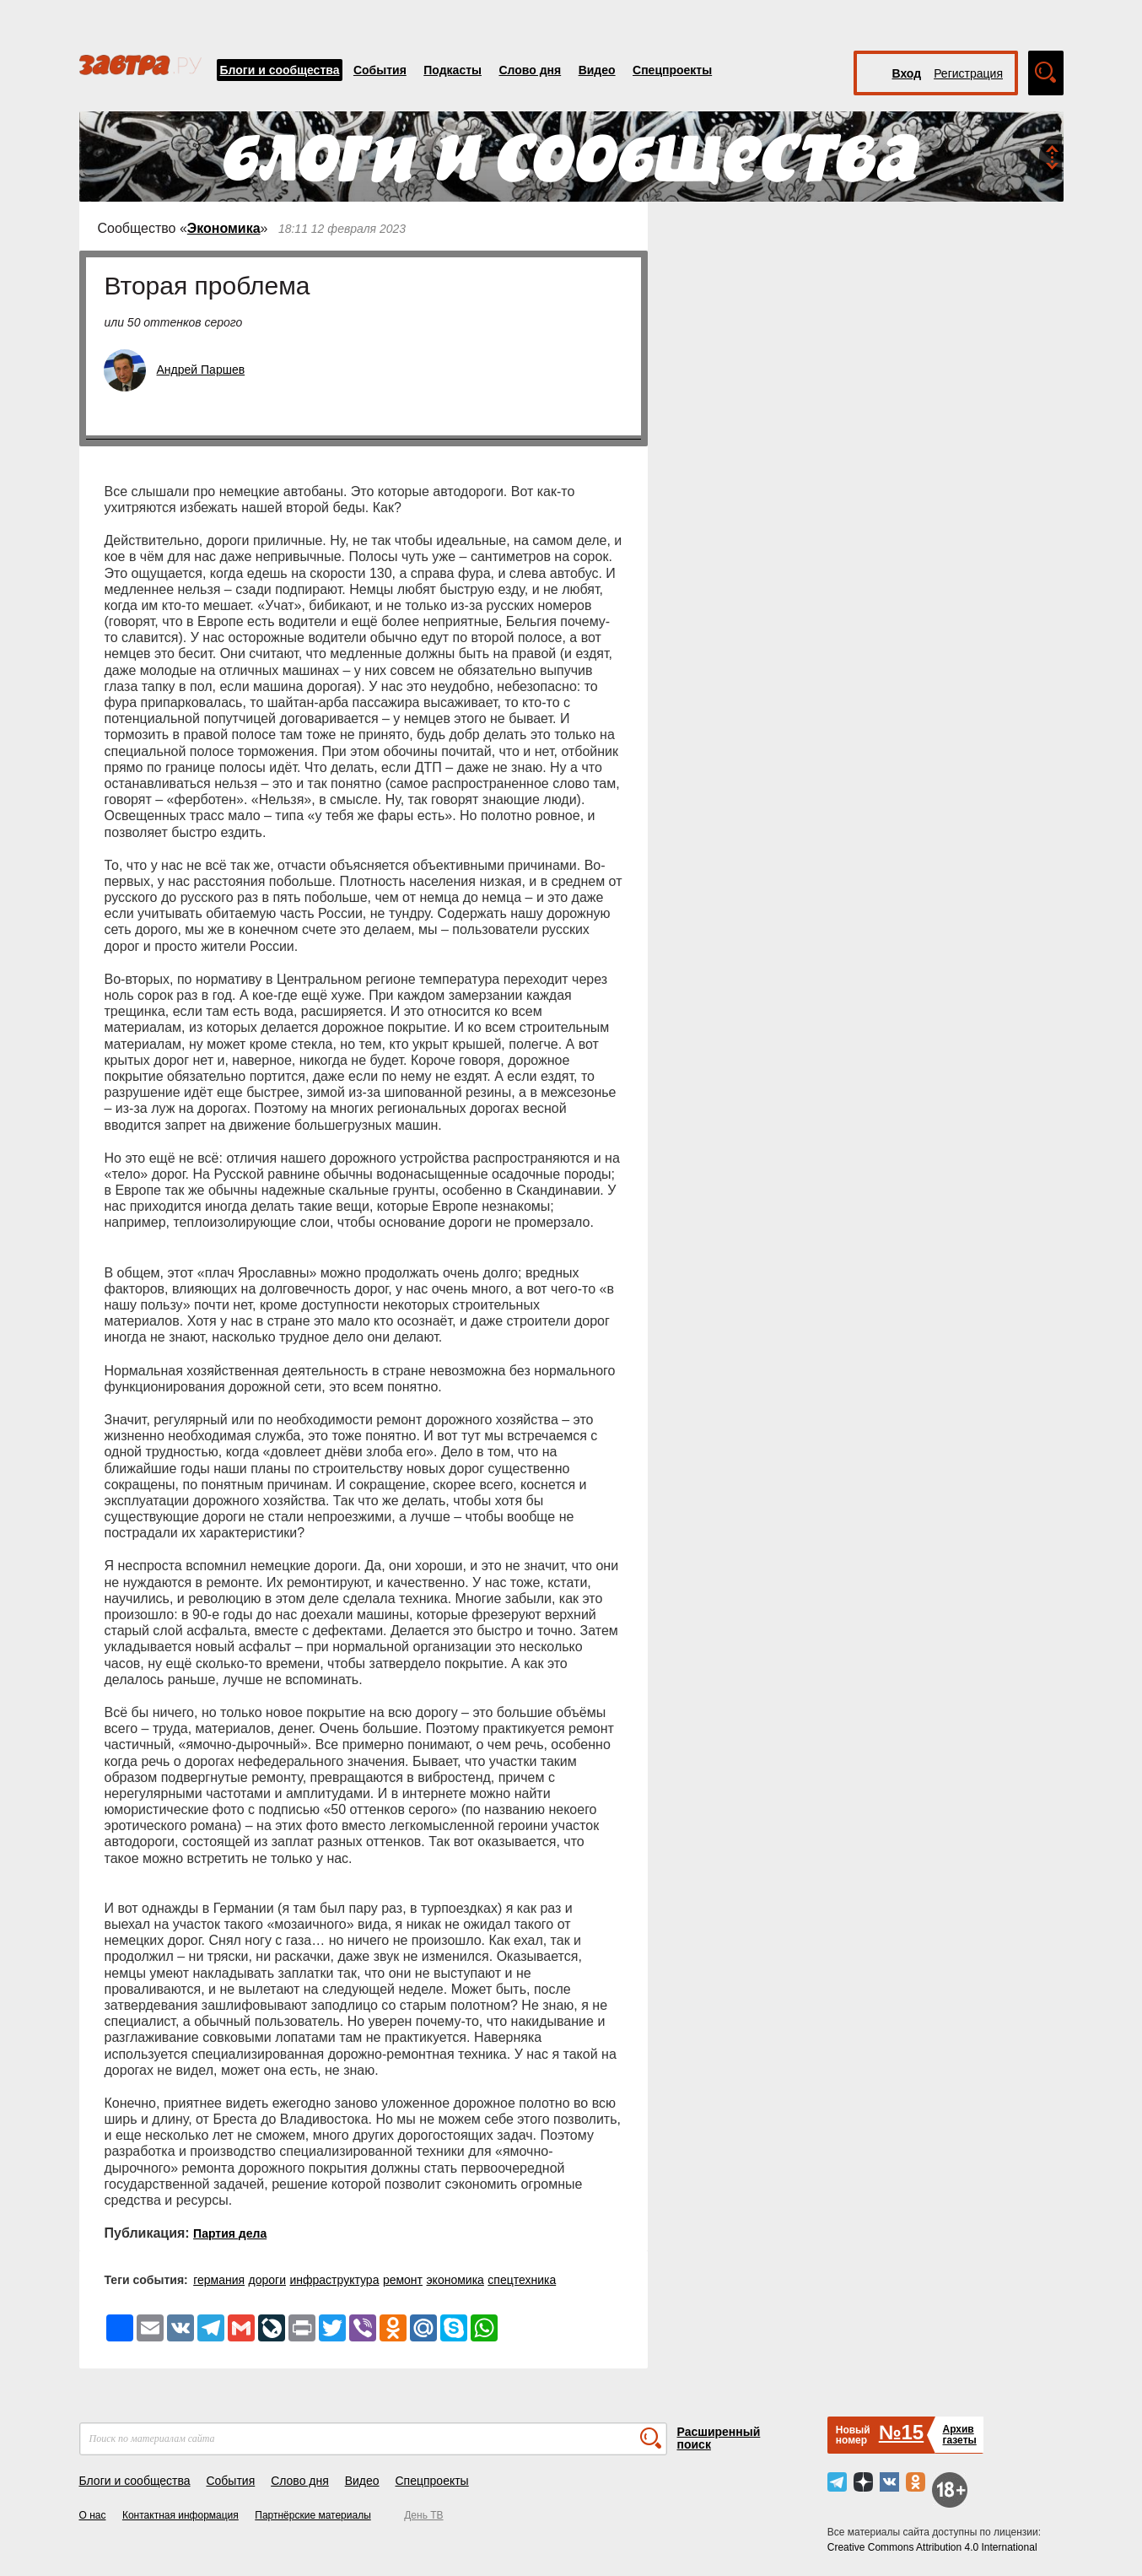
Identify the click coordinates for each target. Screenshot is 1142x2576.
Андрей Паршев (201, 369)
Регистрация (968, 73)
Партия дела (230, 2233)
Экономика (224, 228)
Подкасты (452, 70)
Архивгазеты (959, 2434)
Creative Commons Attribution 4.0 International (932, 2547)
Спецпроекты (672, 70)
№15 (901, 2432)
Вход (907, 73)
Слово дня (529, 70)
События (380, 70)
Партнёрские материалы (313, 2515)
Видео (597, 70)
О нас (92, 2515)
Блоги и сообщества (280, 70)
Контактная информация (180, 2515)
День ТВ (423, 2515)
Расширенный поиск (719, 2438)
